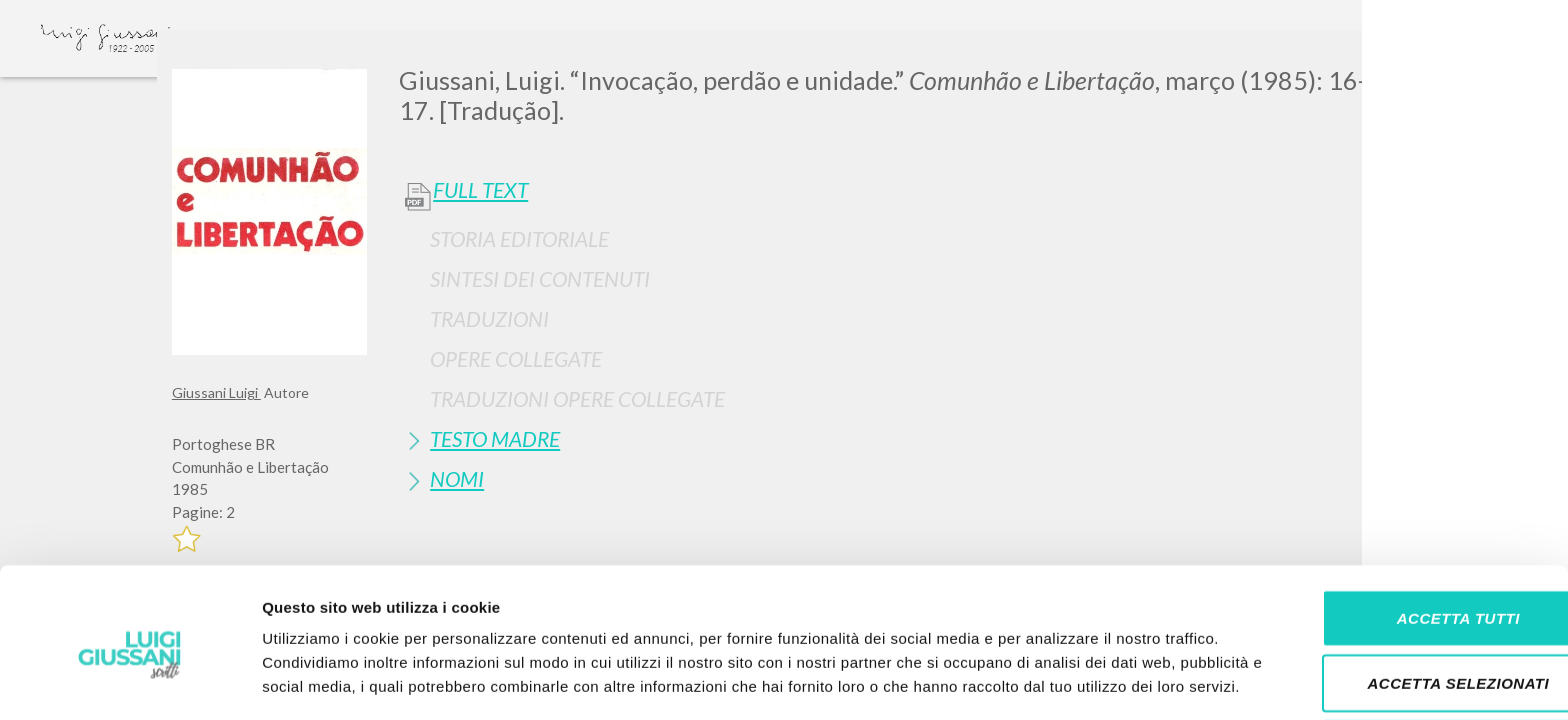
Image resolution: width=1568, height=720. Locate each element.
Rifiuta (1401, 654)
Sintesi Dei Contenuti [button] (540, 278)
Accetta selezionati (1401, 589)
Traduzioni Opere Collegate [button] (577, 398)
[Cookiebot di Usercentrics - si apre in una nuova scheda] (129, 681)
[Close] (1381, 60)
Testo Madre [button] (495, 438)
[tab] (897, 238)
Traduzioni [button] (489, 318)
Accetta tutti (1400, 523)
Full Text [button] (480, 190)
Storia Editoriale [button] (519, 238)
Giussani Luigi (216, 392)
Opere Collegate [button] (516, 358)
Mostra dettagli (1052, 680)
